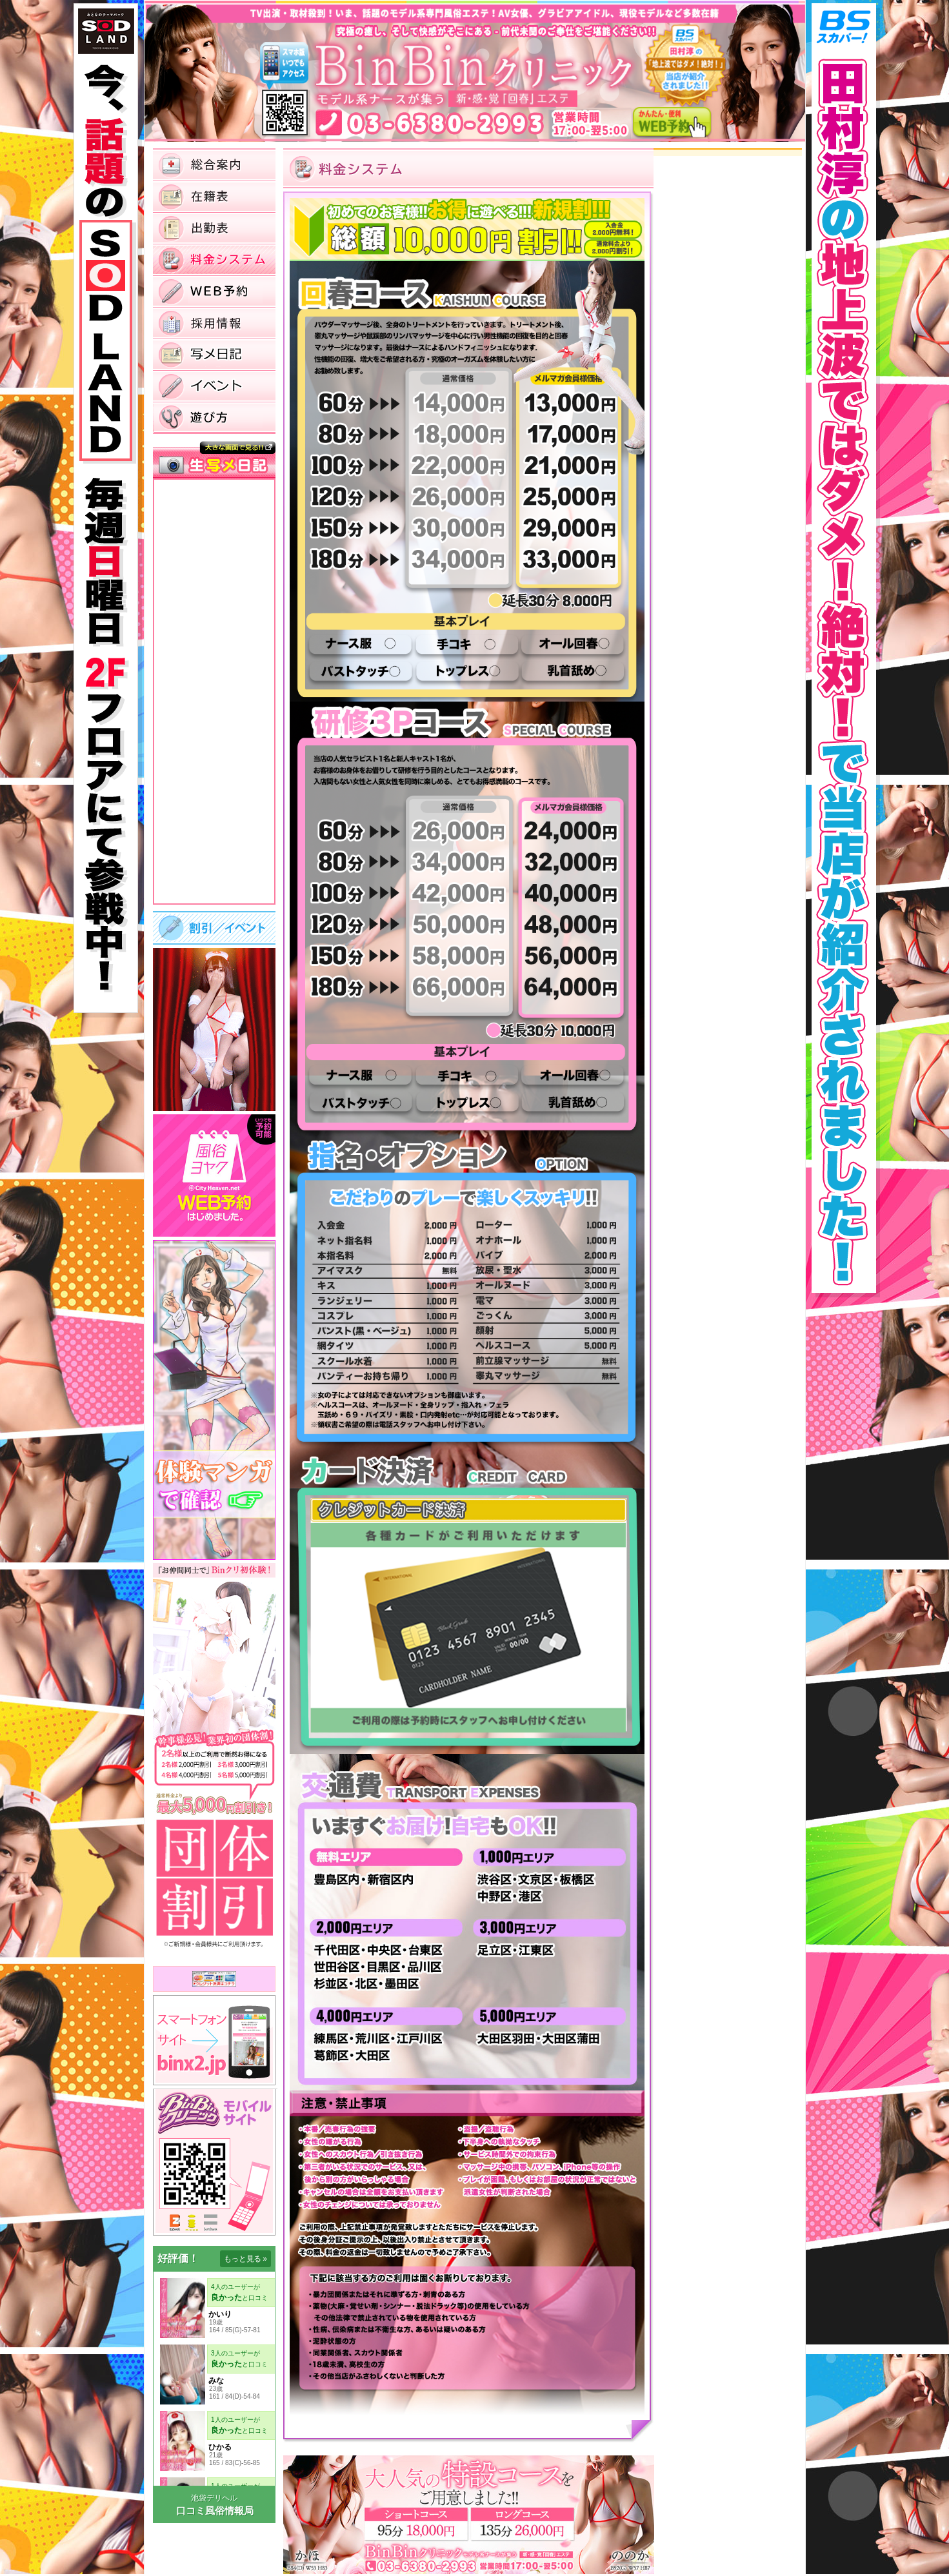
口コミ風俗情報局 (215, 2510)
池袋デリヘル (214, 2497)
